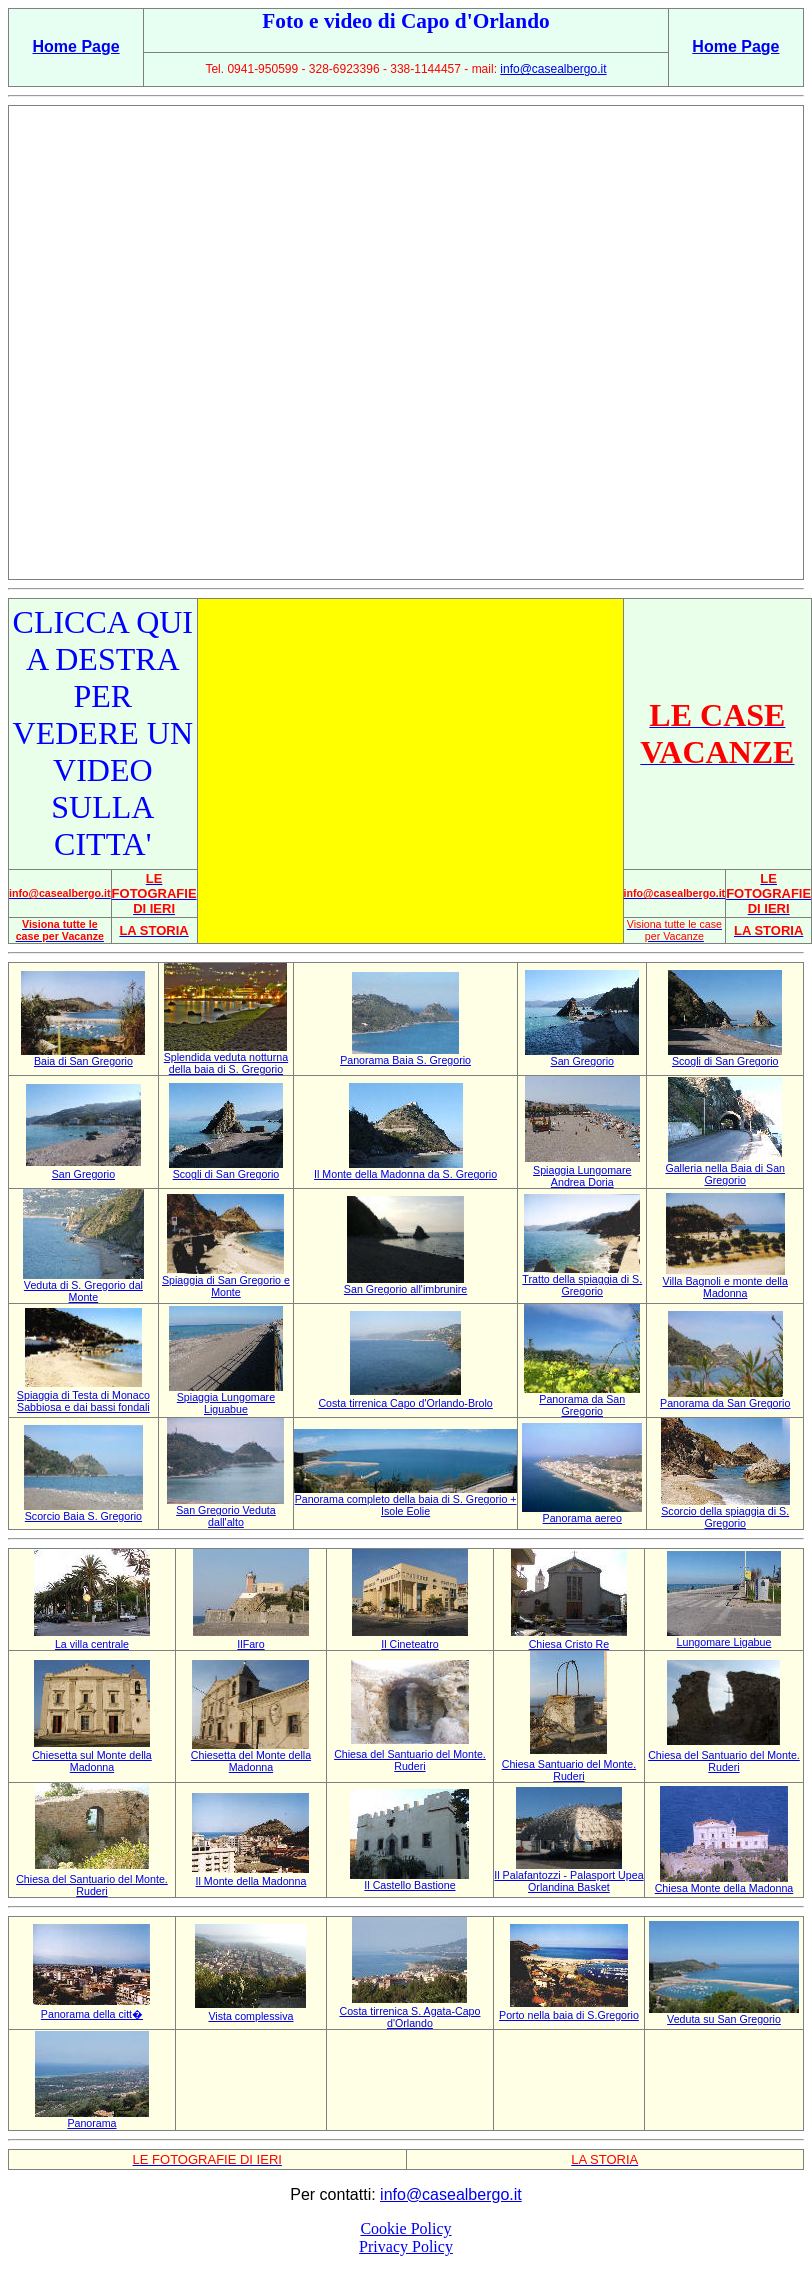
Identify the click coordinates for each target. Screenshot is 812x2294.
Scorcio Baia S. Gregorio (83, 1516)
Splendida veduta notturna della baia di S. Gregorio (226, 1063)
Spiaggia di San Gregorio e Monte (226, 1286)
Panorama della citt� (92, 2014)
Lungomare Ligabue (724, 1642)
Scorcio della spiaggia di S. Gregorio (725, 1517)
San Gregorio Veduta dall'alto (226, 1516)
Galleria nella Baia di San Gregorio (725, 1174)
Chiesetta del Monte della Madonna (251, 1761)
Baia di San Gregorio (83, 1061)
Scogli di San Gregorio (725, 1061)
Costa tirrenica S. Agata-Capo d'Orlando (409, 2017)
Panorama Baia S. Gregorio (405, 1060)
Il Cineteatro (409, 1644)
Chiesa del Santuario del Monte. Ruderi (410, 1760)
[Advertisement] (401, 342)
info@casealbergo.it (553, 69)
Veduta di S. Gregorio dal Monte (83, 1291)
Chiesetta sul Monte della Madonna (92, 1761)
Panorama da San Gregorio (582, 1405)
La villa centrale (92, 1644)
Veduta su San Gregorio (724, 2019)
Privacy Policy (406, 2246)
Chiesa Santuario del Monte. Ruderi (569, 1770)
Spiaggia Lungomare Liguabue (226, 1403)
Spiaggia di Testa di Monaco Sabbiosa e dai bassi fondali (83, 1401)
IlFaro (250, 1644)
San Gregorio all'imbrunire (405, 1289)
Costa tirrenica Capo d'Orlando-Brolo (405, 1403)
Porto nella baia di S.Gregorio (569, 2015)
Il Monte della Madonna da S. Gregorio (405, 1174)
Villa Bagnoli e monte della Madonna (725, 1287)
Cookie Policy (405, 2228)
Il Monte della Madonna (251, 1881)
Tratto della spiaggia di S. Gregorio (582, 1285)
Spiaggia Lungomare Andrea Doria (582, 1176)
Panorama (91, 2123)
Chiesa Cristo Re (569, 1644)
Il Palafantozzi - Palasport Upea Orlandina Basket (568, 1881)
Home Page (76, 46)
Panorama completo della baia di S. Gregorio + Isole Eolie (406, 1505)
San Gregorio (582, 1061)
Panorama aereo (582, 1518)
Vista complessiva (250, 2016)
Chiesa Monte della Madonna (724, 1888)
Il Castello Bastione (409, 1885)
